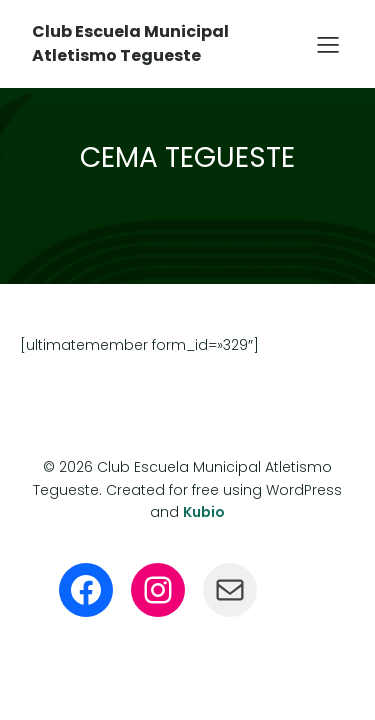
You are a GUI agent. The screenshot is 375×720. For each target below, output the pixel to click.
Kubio (204, 512)
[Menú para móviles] (328, 44)
